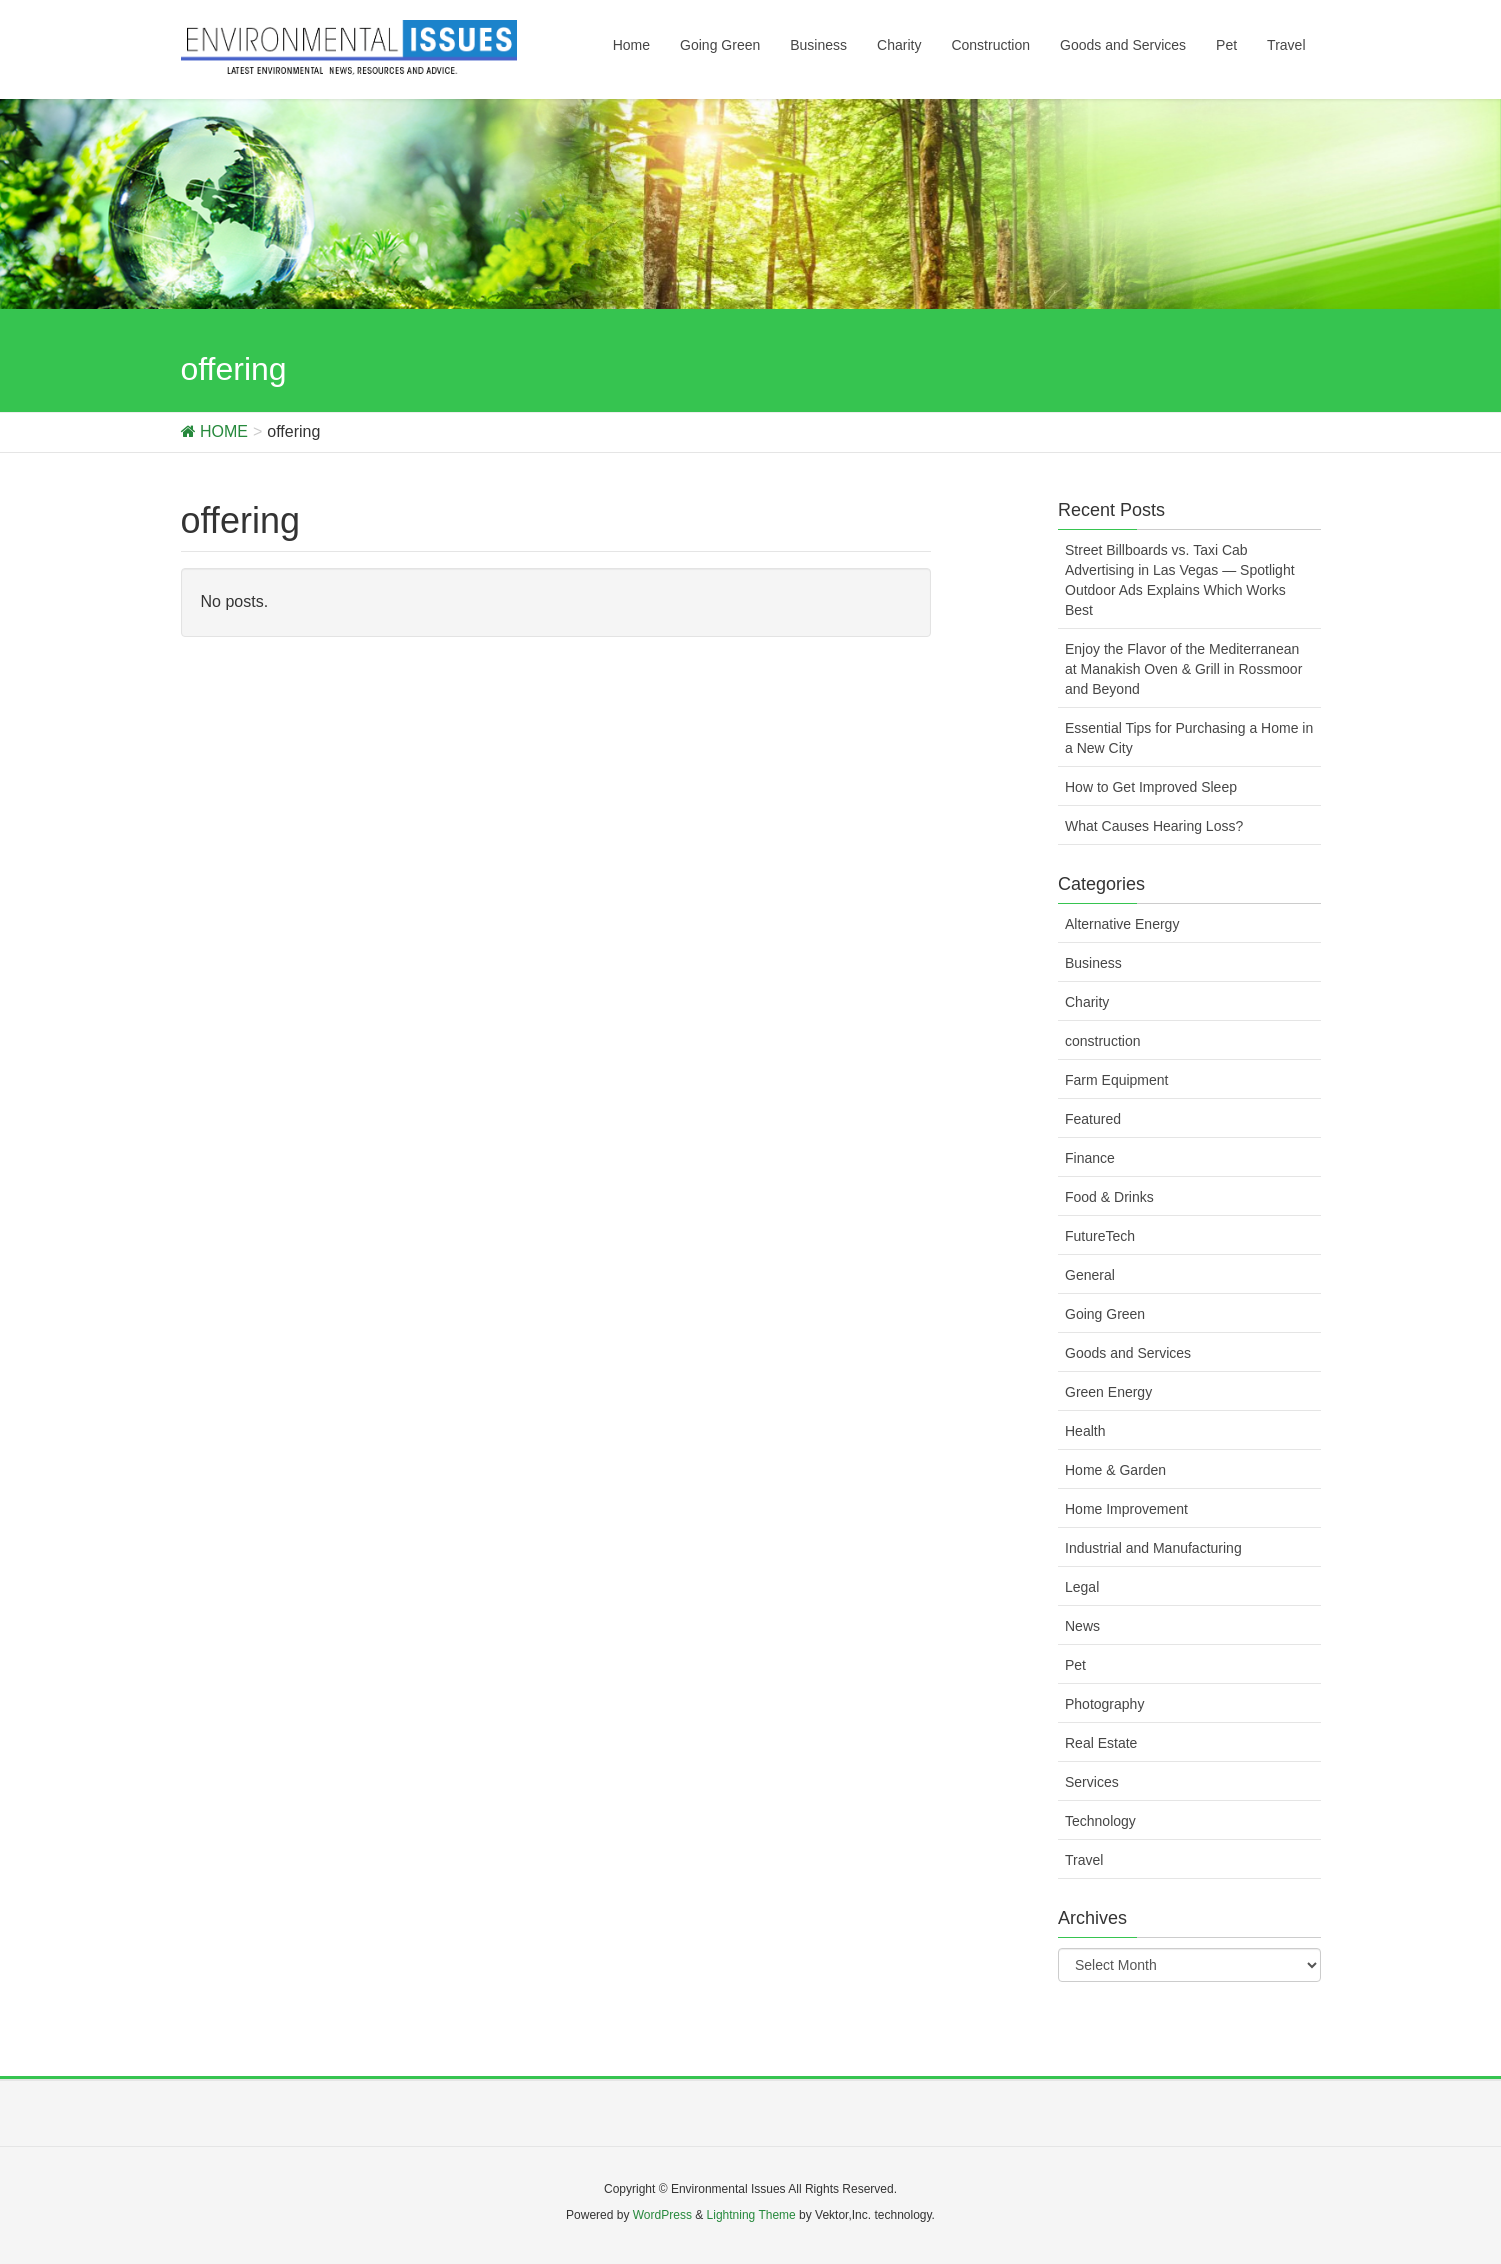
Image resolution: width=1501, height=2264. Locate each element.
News (1082, 1626)
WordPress (662, 2215)
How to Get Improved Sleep (1151, 787)
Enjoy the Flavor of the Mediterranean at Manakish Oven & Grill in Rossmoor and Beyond (1183, 669)
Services (1092, 1782)
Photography (1104, 1704)
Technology (1100, 1821)
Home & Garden (1115, 1470)
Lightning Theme (751, 2215)
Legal (1082, 1587)
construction (1102, 1041)
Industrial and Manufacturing (1153, 1548)
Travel (1084, 1860)
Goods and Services (1128, 1353)
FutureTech (1100, 1236)
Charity (1087, 1002)
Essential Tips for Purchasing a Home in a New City (1189, 738)
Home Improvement (1126, 1509)
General (1090, 1275)
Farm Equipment (1116, 1080)
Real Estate (1101, 1743)
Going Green (1105, 1314)
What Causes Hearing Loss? (1154, 826)
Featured (1093, 1119)
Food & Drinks (1109, 1197)
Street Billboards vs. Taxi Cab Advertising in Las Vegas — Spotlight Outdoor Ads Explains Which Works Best (1180, 580)
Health (1085, 1431)
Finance (1090, 1158)
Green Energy (1108, 1392)
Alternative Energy (1122, 924)
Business (1093, 963)
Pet (1075, 1665)
